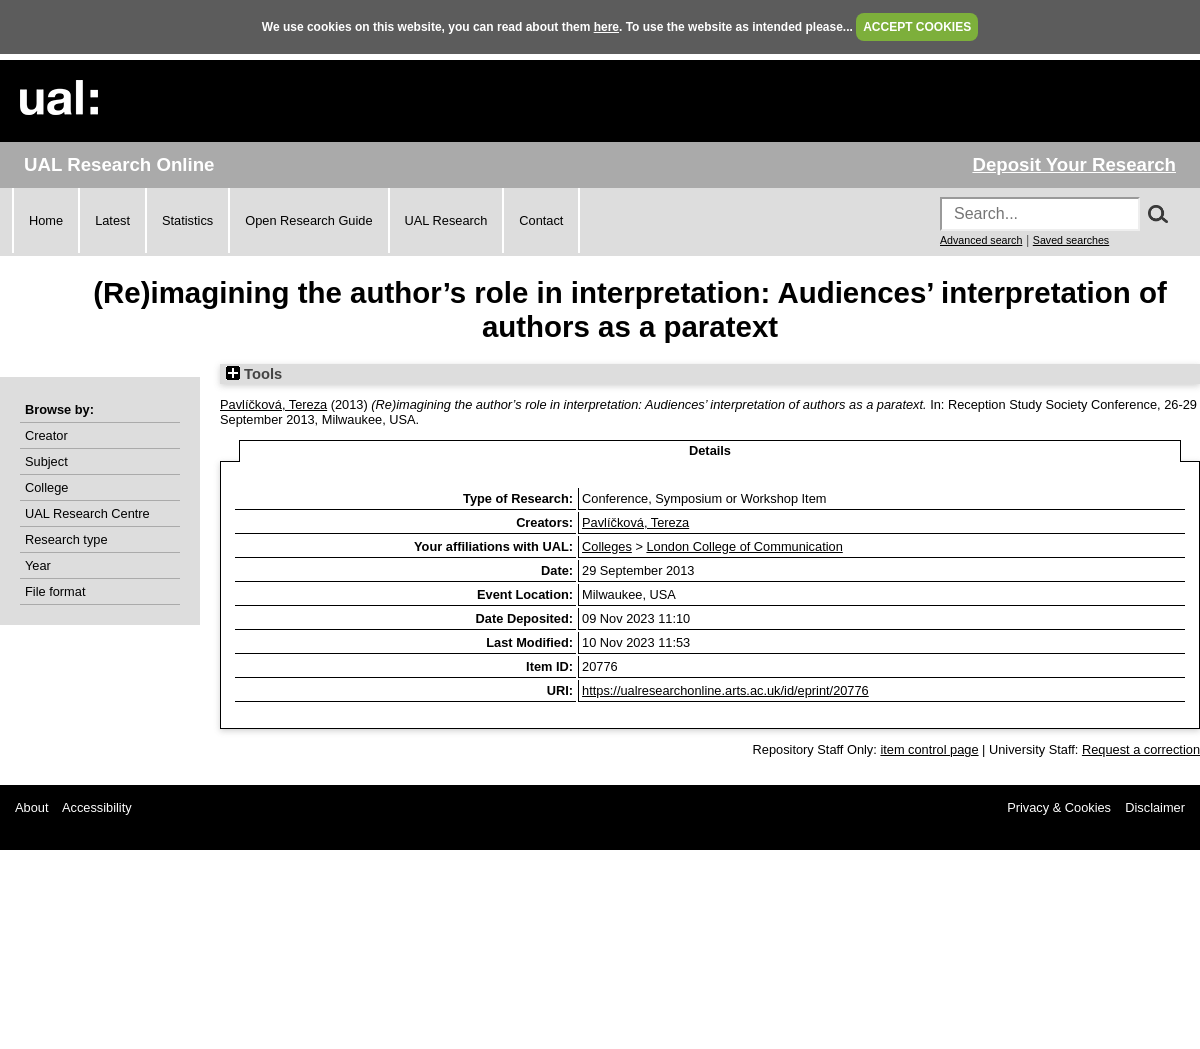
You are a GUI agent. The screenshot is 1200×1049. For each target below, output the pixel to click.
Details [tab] (710, 450)
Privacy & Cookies (1059, 807)
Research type (66, 539)
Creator (46, 435)
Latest (112, 220)
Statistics (187, 220)
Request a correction (1141, 749)
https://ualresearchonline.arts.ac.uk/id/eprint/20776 (725, 690)
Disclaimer (1155, 807)
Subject (46, 461)
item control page (929, 749)
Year (38, 565)
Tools (254, 374)
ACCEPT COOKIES (917, 27)
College (46, 487)
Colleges (607, 546)
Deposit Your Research (1074, 164)
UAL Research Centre (87, 513)
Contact (541, 220)
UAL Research (446, 220)
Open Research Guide (308, 220)
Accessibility (97, 807)
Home (46, 220)
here (606, 27)
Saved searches (1071, 240)
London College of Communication (744, 546)
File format (55, 591)
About (31, 807)
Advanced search (981, 240)
